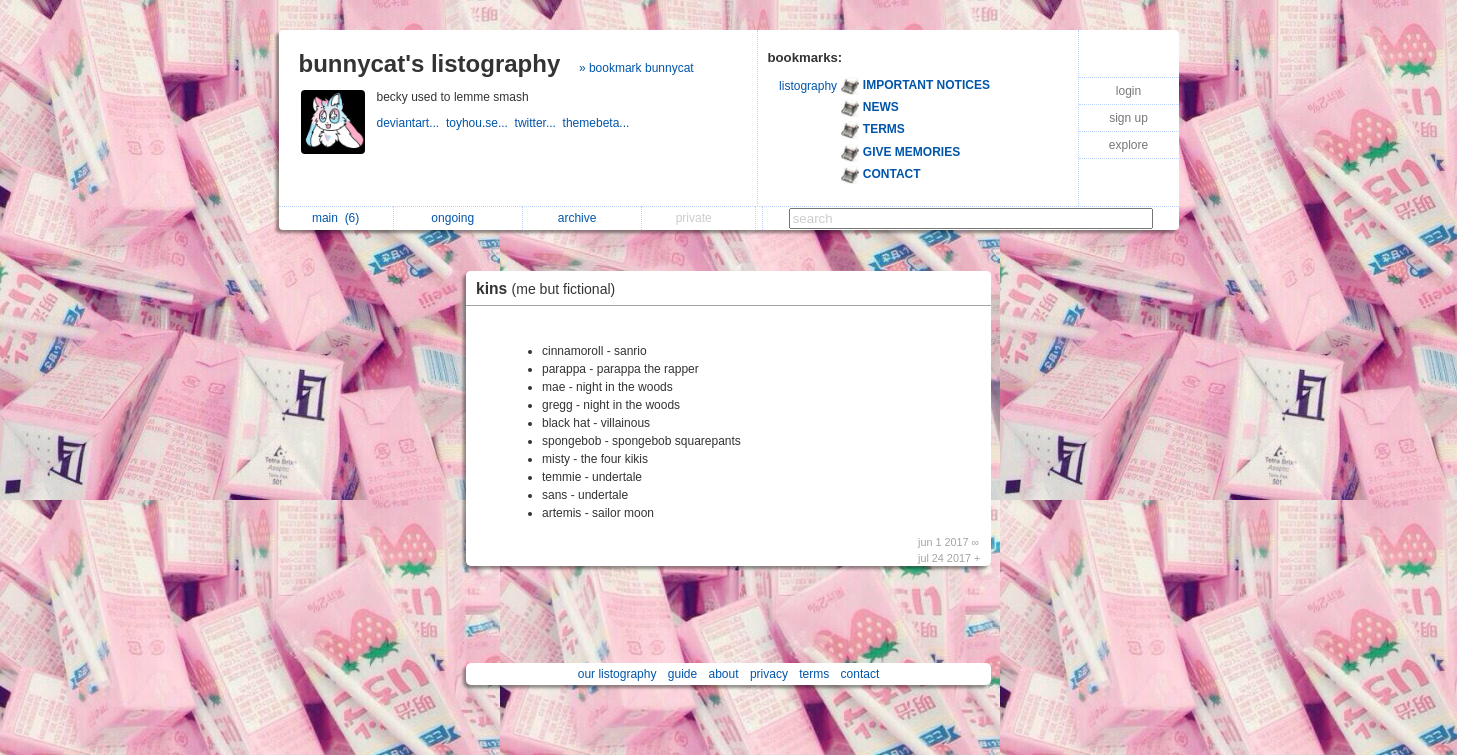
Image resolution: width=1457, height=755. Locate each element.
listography (808, 86)
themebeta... (598, 123)
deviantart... (411, 123)
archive (582, 218)
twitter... (539, 123)
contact (860, 674)
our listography (617, 674)
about (724, 674)
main (335, 218)
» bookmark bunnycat (636, 68)
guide (682, 674)
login (1128, 91)
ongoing (457, 218)
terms (814, 674)
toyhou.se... (480, 123)
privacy (769, 674)
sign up (1128, 118)
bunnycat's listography (430, 63)
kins (550, 288)
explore (1128, 145)
